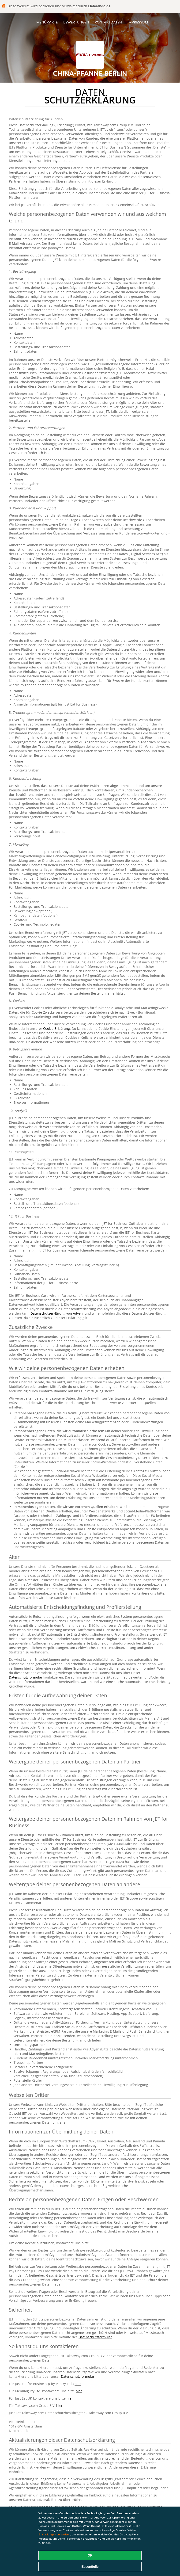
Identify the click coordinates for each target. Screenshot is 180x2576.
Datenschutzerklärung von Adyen (56, 1313)
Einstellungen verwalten (54, 2534)
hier (17, 2053)
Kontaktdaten (108, 22)
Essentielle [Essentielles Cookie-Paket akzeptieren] (89, 2566)
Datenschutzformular (25, 1677)
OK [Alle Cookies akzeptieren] (90, 2555)
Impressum (138, 22)
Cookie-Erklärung (56, 1028)
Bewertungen (76, 22)
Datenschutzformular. (78, 2376)
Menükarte (47, 22)
